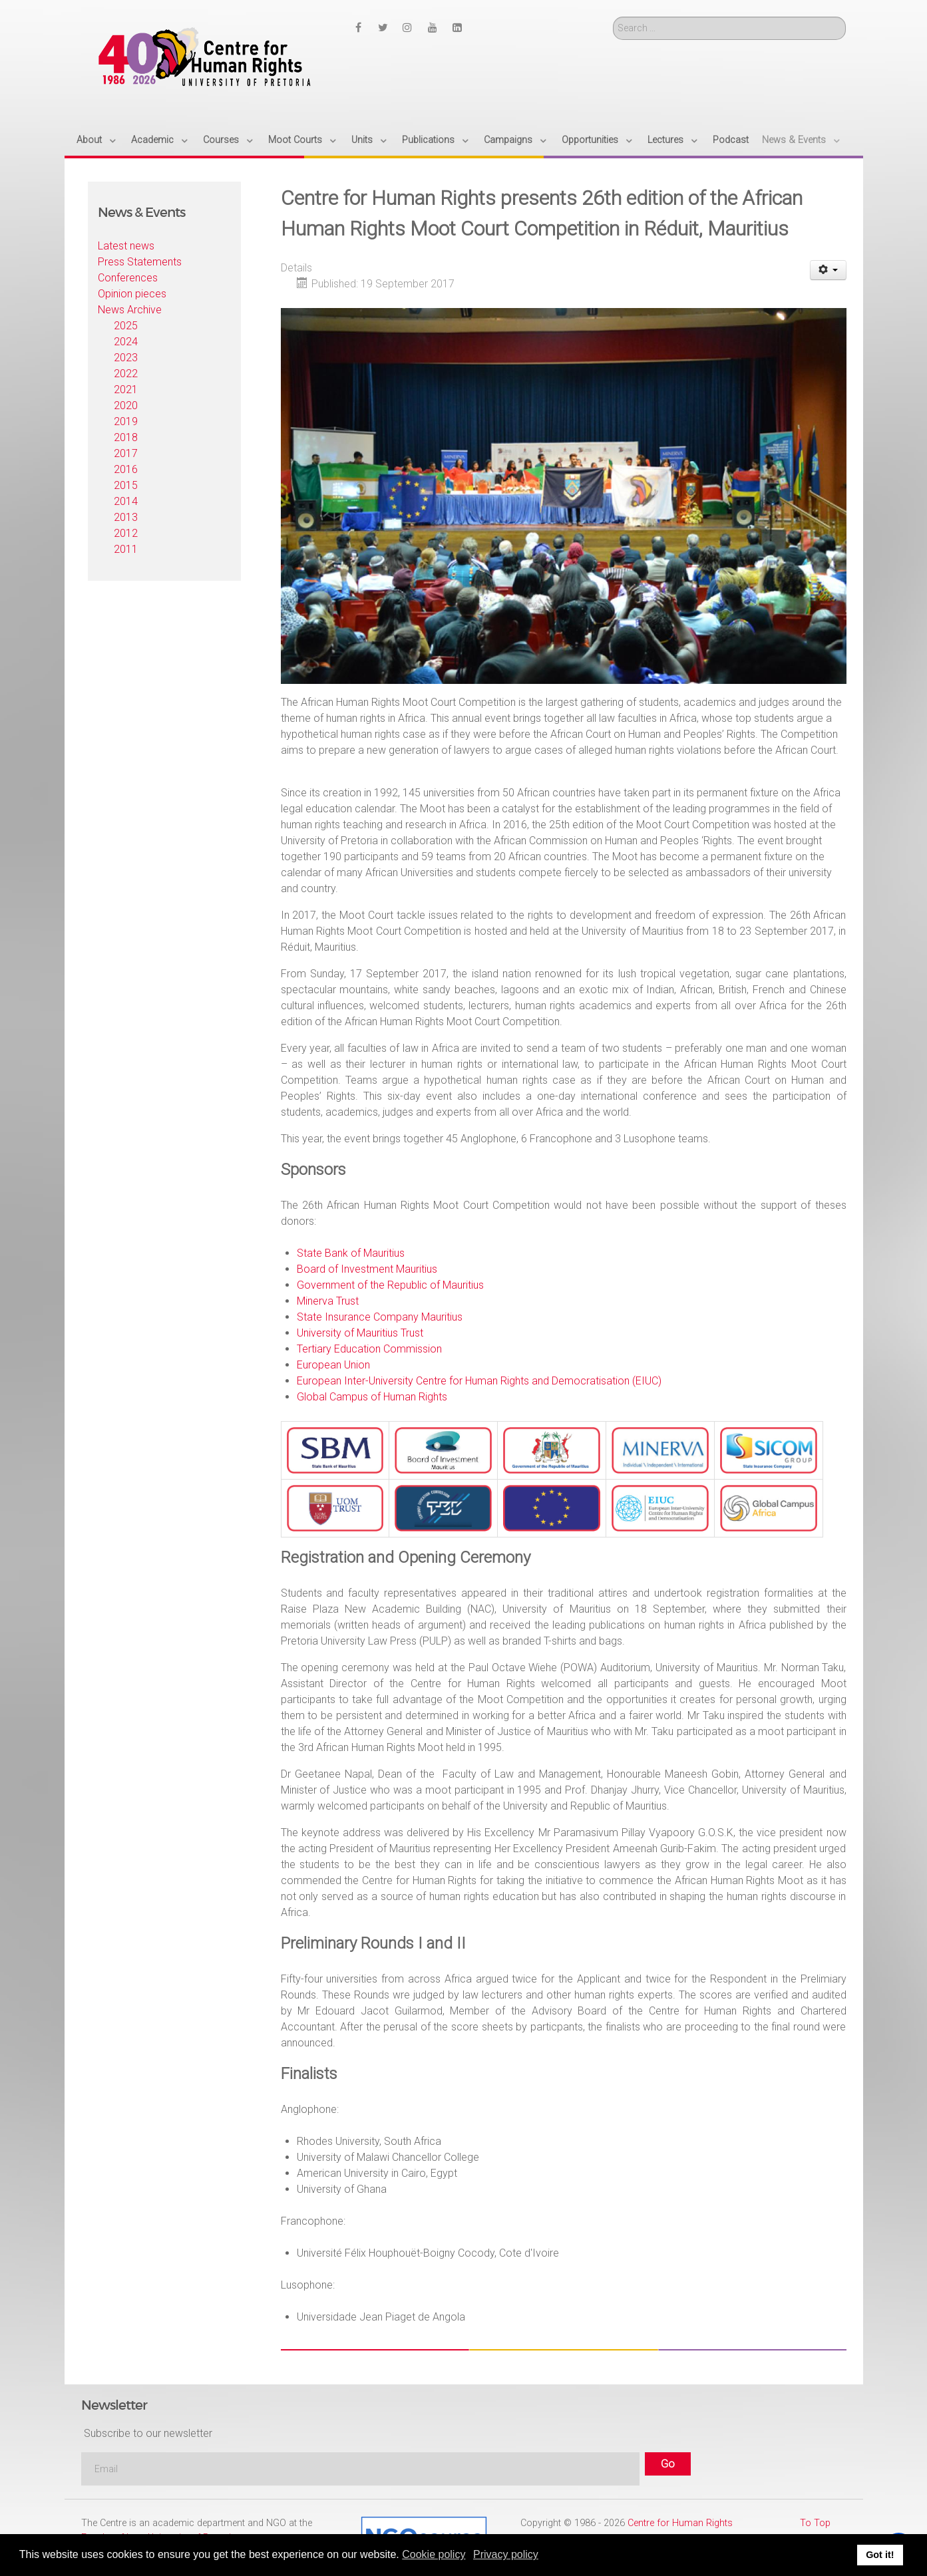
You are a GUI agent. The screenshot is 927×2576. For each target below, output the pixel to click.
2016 (126, 469)
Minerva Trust (328, 1301)
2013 (126, 517)
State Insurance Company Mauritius (380, 1317)
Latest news (126, 246)
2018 (126, 437)
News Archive (130, 309)
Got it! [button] (880, 2554)
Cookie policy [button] (433, 2554)
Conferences (128, 277)
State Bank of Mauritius (351, 1253)
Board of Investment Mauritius (367, 1269)
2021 (126, 389)
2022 (126, 373)
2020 (126, 405)
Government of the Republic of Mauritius (390, 1285)
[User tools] (828, 270)
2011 (126, 549)
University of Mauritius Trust (360, 1333)
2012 (126, 533)
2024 (126, 341)
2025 (126, 325)
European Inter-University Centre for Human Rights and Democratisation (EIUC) (479, 1380)
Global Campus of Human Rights (372, 1396)
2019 (126, 421)
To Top (815, 2523)
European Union (333, 1365)
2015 (126, 485)
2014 (126, 501)
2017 (126, 453)
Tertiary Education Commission (369, 1349)
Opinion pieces (132, 293)
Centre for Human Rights (680, 2523)
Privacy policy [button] (505, 2554)
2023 (126, 357)
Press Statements (140, 261)
